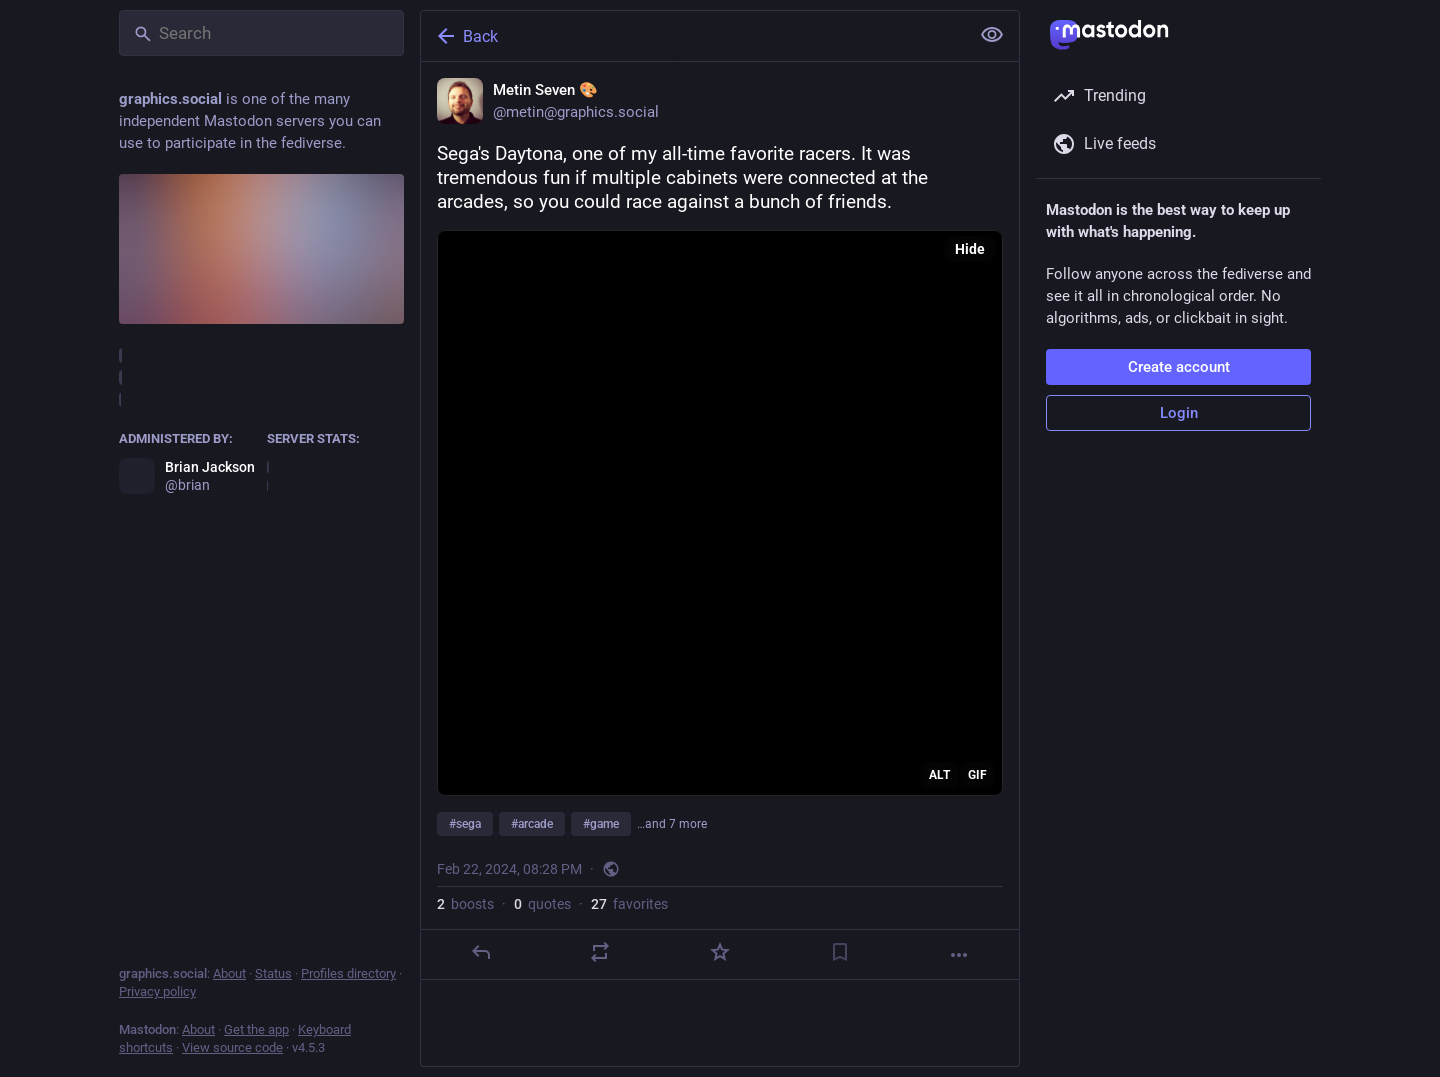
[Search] (261, 33)
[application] (720, 513)
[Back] (693, 36)
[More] (959, 955)
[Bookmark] (840, 952)
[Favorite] (720, 952)
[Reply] (481, 952)
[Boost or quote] (600, 952)
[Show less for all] (992, 35)
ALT (939, 775)
